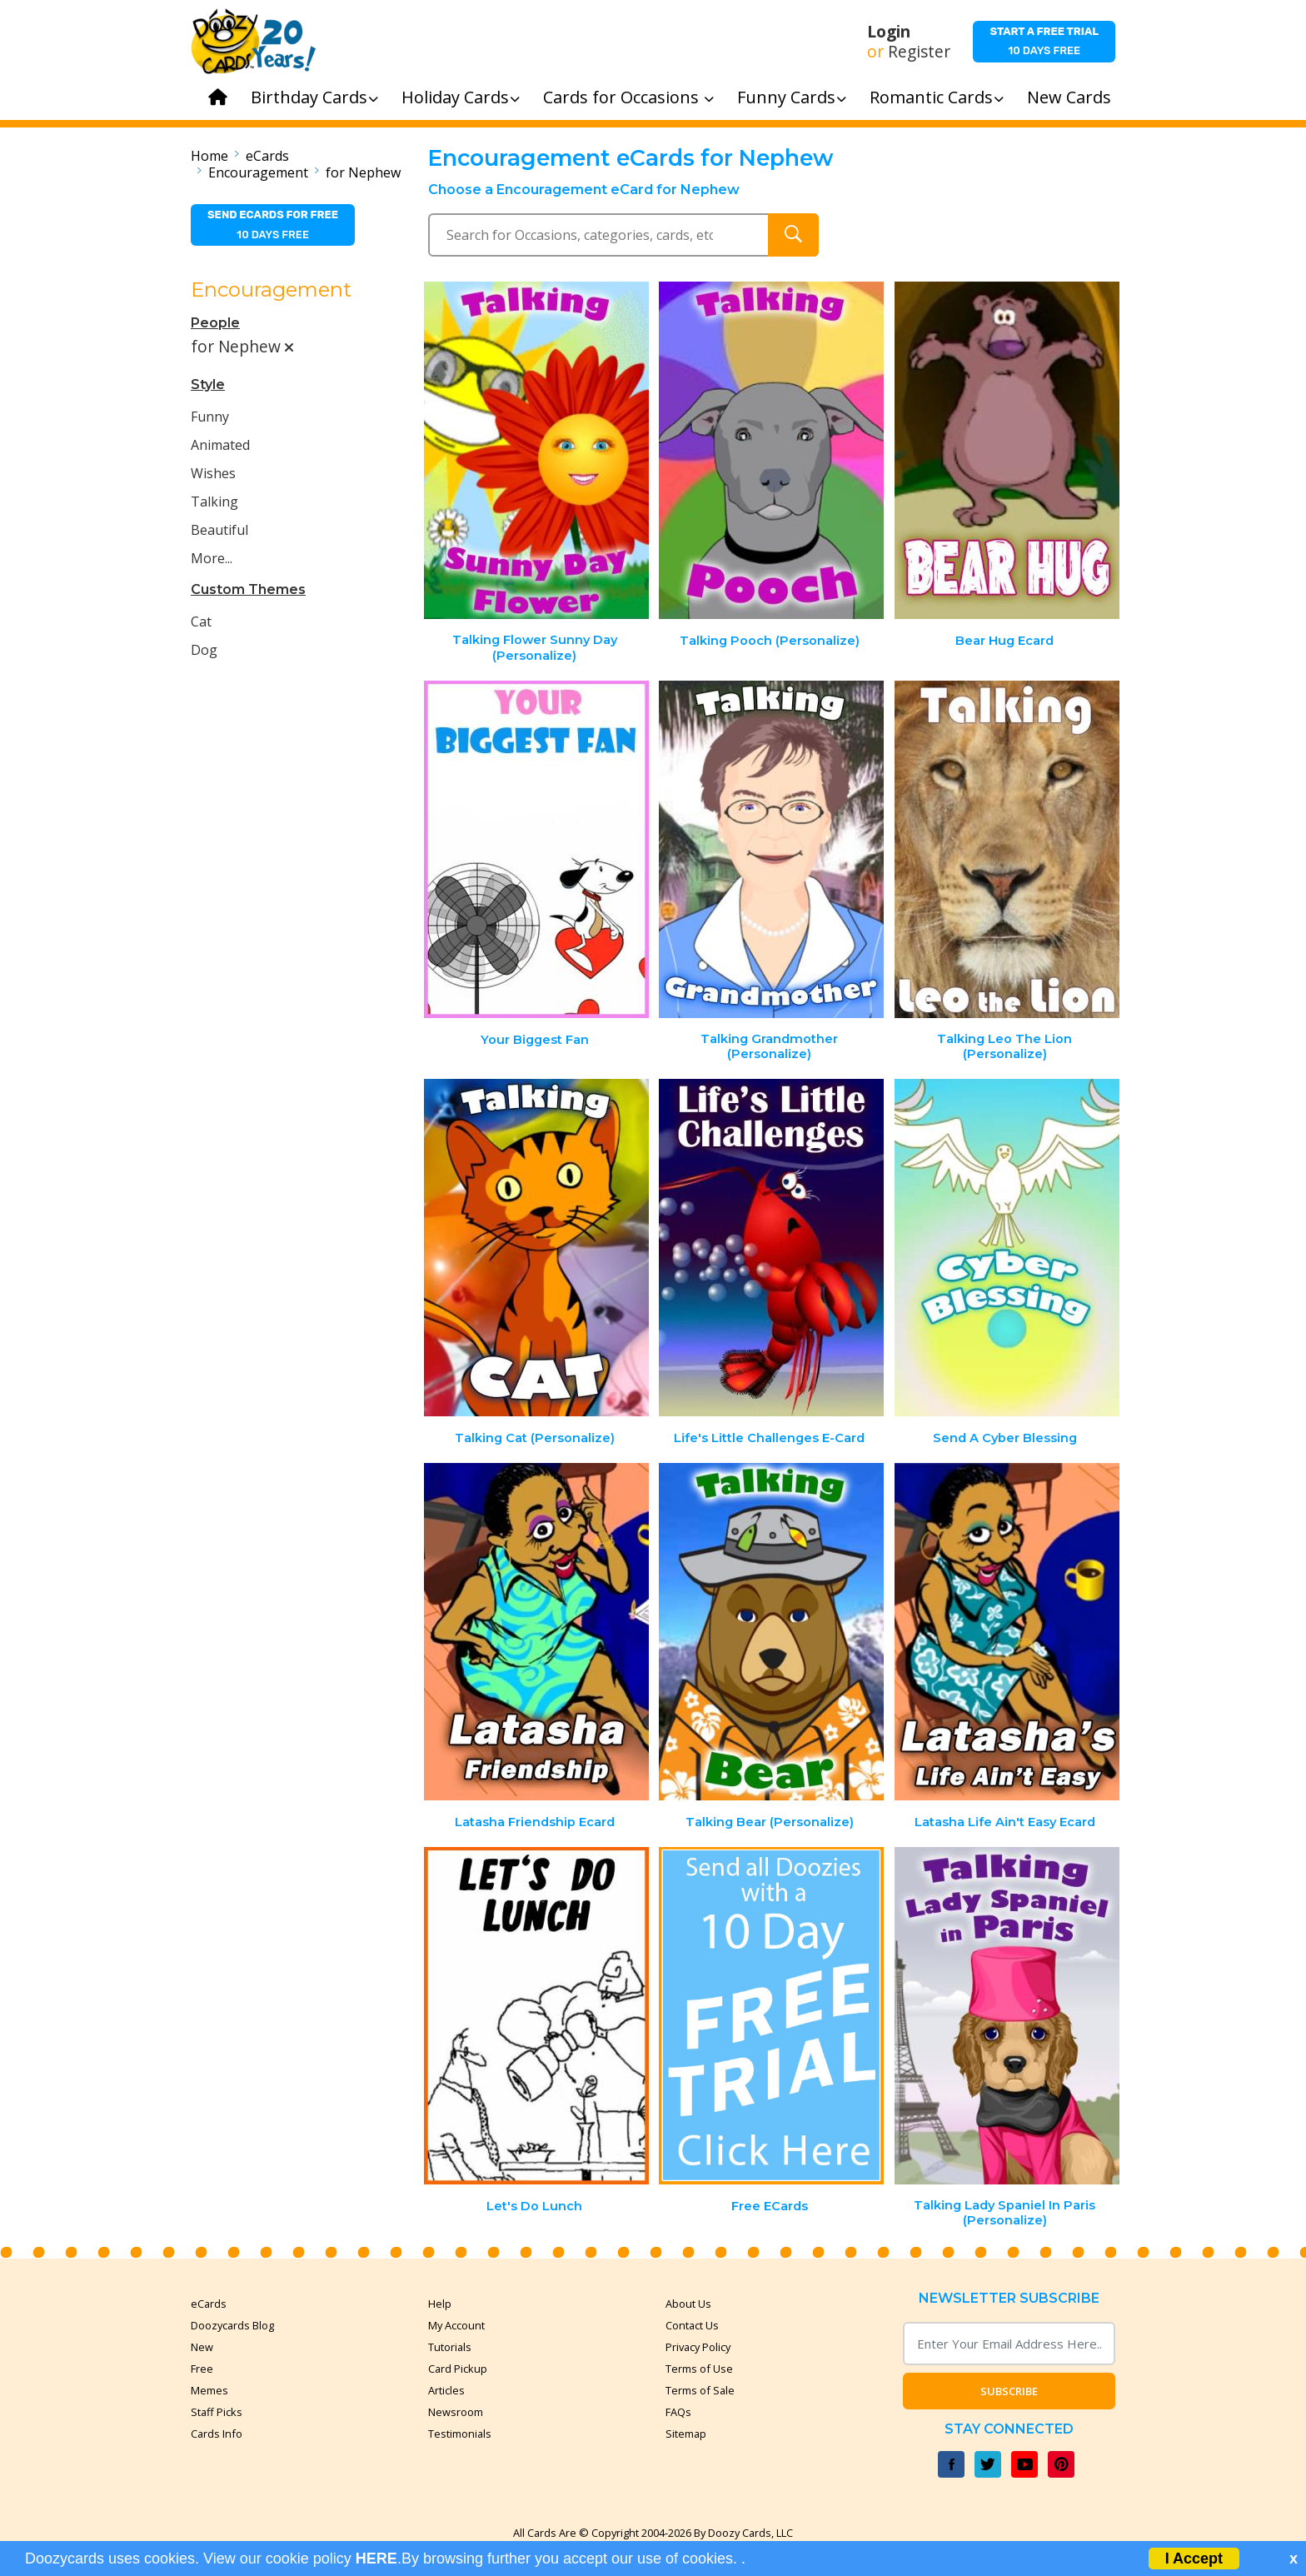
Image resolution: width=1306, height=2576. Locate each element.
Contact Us (692, 2325)
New (202, 2347)
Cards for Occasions (628, 97)
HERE (376, 2558)
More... (211, 558)
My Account (456, 2325)
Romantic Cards (937, 97)
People (215, 323)
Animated (220, 445)
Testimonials (459, 2433)
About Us (688, 2303)
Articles (446, 2390)
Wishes (213, 473)
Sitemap (685, 2433)
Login (888, 32)
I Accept (1194, 2558)
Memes (209, 2390)
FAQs (678, 2412)
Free (202, 2368)
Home (209, 155)
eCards (267, 155)
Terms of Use (699, 2368)
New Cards (1069, 97)
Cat (201, 621)
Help (439, 2303)
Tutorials (449, 2347)
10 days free (1044, 41)
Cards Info (216, 2433)
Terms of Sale (700, 2390)
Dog (204, 650)
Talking (214, 501)
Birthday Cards (314, 97)
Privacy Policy (697, 2347)
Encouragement (258, 172)
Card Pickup (457, 2368)
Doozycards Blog (232, 2325)
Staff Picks (216, 2412)
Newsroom (455, 2412)
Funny (210, 416)
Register (919, 52)
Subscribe (1009, 2391)
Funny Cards (791, 97)
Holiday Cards (460, 97)
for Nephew (363, 172)
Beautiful (219, 530)
